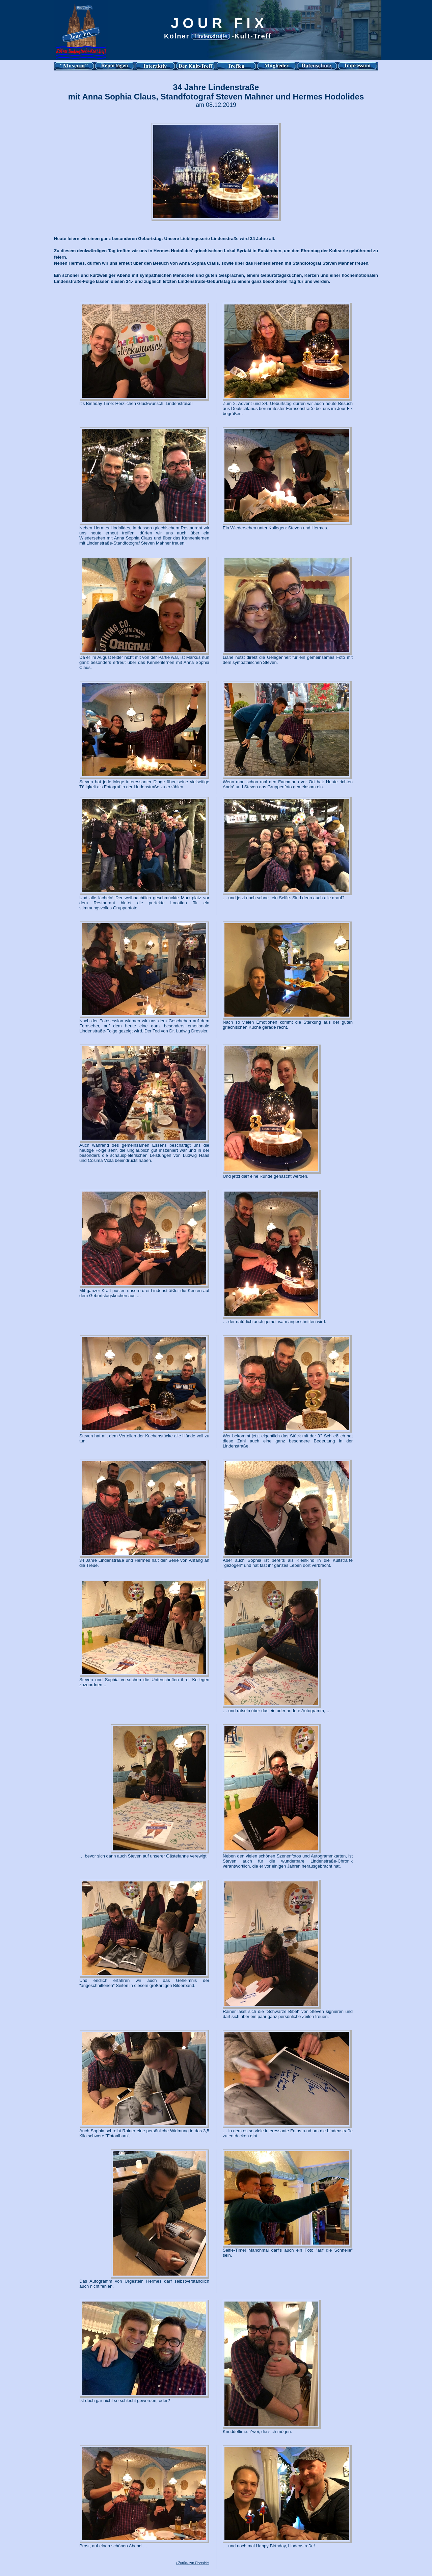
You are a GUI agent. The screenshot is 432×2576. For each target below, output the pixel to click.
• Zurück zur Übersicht (192, 2563)
